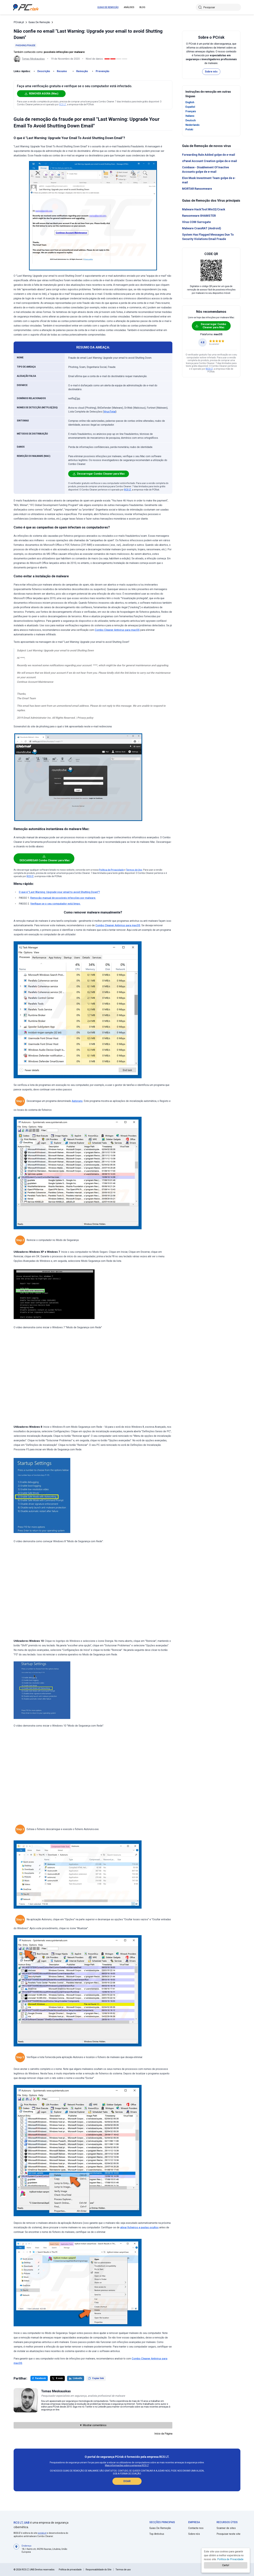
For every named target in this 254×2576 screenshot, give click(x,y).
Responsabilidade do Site (98, 2569)
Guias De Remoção (108, 7)
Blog (142, 7)
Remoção (82, 71)
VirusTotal (110, 411)
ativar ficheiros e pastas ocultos (139, 2227)
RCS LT (62, 104)
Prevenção (102, 71)
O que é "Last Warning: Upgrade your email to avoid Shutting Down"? (59, 892)
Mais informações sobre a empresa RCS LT (127, 2465)
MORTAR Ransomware (197, 188)
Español (190, 106)
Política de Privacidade (111, 870)
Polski (189, 129)
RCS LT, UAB (21, 2522)
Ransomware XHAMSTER (199, 215)
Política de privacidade (70, 2569)
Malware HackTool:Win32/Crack (203, 209)
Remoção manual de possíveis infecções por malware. (63, 897)
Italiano (189, 115)
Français (190, 111)
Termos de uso (123, 2569)
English (189, 102)
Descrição (43, 71)
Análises (129, 7)
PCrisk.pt (19, 22)
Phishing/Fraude (25, 45)
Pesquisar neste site (228, 2533)
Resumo (62, 71)
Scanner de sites (226, 2528)
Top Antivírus (156, 2533)
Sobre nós (211, 71)
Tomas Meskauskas (33, 58)
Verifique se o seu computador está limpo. (55, 903)
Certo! (225, 2565)
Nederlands (192, 124)
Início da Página (163, 2433)
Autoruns (77, 1101)
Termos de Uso (134, 870)
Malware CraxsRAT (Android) (201, 228)
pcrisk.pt (42, 2533)
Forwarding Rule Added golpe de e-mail (208, 154)
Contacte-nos (195, 2528)
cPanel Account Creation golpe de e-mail (209, 161)
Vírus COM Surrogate (196, 222)
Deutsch (190, 120)
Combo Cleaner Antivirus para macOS (117, 629)
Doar (127, 2481)
